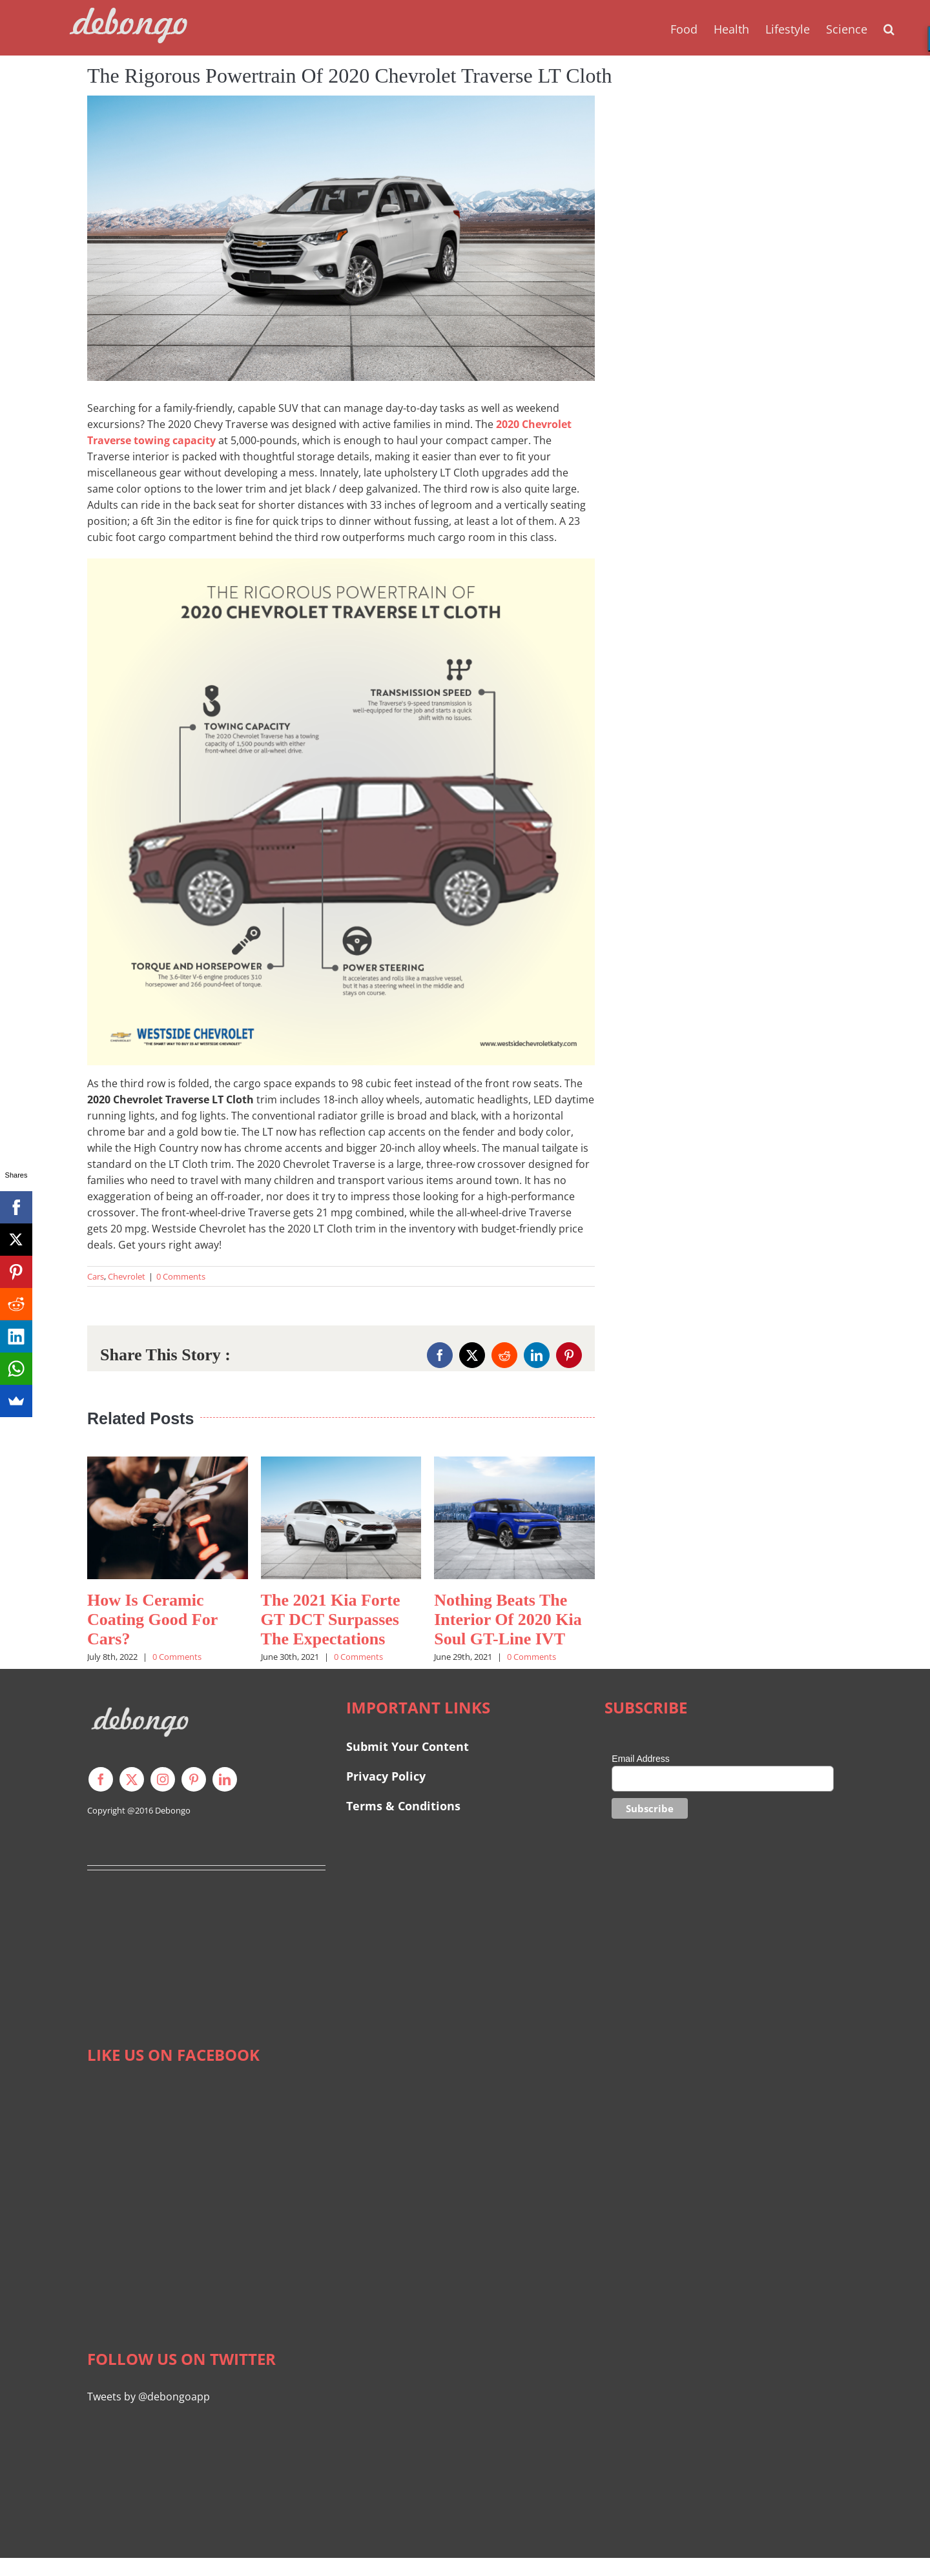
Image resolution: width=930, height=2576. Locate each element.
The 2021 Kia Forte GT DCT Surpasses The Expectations (330, 1619)
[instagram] (162, 1779)
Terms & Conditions (403, 1806)
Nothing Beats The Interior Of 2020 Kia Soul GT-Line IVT (507, 1619)
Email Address (640, 1758)
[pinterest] (193, 1779)
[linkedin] (224, 1779)
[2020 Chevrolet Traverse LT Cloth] (341, 238)
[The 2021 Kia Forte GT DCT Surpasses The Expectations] (341, 1464)
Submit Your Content (409, 1746)
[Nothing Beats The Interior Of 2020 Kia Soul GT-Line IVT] (514, 1464)
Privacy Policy (386, 1776)
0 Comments (180, 1276)
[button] (889, 28)
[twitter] (131, 1779)
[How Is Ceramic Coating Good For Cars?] (167, 1464)
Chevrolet (126, 1276)
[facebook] (100, 1779)
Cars (95, 1276)
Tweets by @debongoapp (148, 2396)
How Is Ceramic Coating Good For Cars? (152, 1619)
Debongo (173, 1810)
